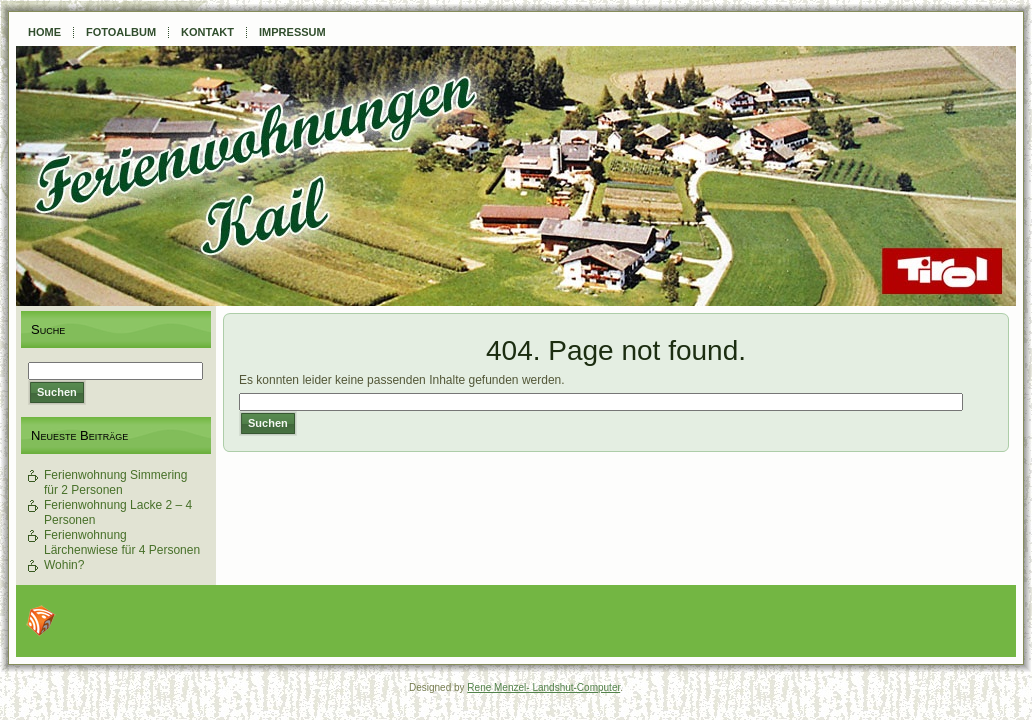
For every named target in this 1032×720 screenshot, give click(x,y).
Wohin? (64, 565)
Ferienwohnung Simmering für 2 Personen (115, 482)
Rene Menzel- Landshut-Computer (543, 687)
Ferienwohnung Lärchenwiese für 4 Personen (122, 542)
